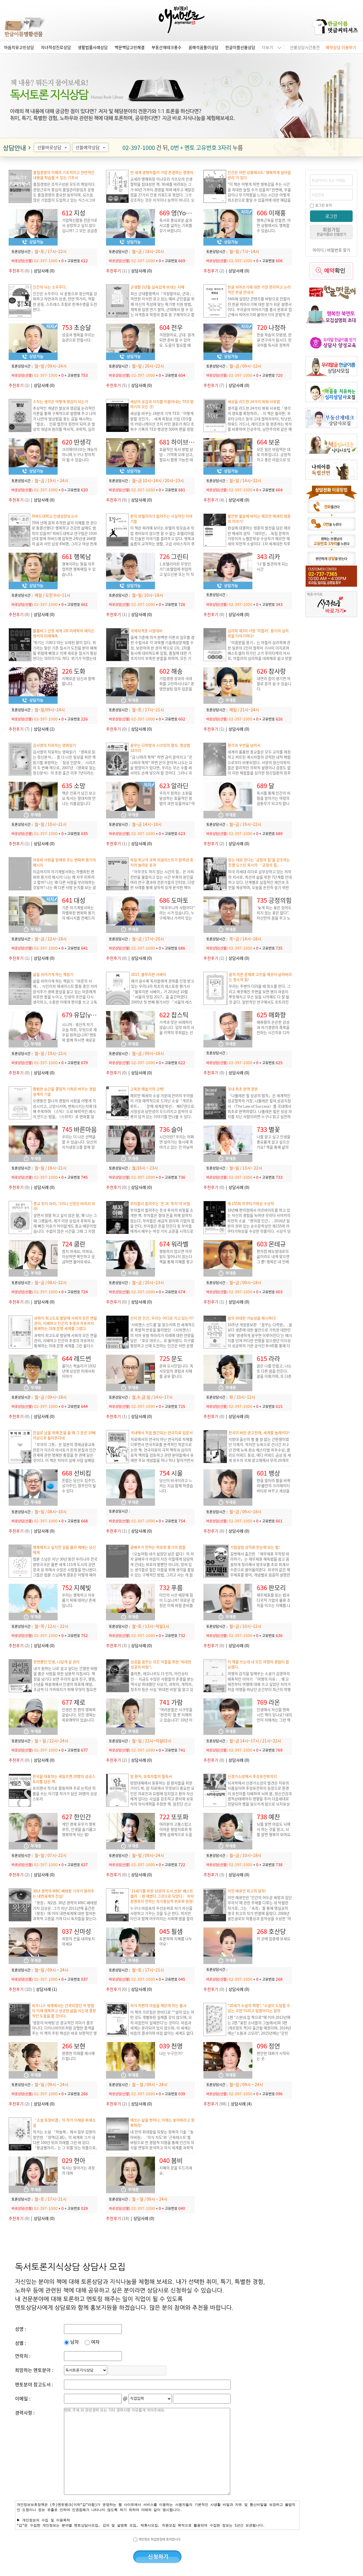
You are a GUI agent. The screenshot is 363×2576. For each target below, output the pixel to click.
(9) (116, 500)
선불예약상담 (91, 147)
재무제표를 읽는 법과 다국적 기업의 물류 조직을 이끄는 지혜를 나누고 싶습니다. (273, 1602)
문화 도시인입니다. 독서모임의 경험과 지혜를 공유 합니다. (176, 1371)
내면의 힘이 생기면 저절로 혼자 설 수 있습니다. (274, 683)
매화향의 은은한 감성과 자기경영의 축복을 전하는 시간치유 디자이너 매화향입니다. (273, 1029)
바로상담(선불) (22, 260)
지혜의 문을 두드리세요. (175, 2170)
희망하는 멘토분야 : (34, 2370)
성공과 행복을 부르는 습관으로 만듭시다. (78, 337)
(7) (213, 385)
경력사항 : (25, 2412)
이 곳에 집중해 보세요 (273, 1938)
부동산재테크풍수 (166, 47)
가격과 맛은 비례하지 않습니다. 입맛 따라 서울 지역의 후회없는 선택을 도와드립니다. (176, 1029)
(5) (116, 385)
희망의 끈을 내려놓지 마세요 (78, 1941)
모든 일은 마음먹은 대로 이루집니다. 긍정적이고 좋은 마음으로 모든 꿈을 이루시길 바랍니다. (274, 459)
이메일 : (22, 2398)
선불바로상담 (53, 147)
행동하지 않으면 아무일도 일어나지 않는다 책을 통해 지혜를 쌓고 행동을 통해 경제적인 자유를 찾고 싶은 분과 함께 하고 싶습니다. (176, 1264)
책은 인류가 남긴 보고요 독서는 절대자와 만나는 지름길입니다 (79, 798)
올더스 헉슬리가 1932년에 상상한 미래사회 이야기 (79, 1371)
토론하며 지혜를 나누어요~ (175, 1941)
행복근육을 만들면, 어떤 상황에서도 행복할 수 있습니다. (274, 225)
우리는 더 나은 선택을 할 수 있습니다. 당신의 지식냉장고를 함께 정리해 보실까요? (79, 1144)
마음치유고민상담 (19, 47)
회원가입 (331, 231)
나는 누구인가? (171, 2053)
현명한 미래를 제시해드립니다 (78, 2055)
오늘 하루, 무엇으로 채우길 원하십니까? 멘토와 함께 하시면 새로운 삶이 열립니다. (79, 1037)
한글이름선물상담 (240, 47)
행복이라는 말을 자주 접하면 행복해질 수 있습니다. (79, 569)
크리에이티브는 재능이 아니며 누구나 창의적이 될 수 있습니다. (79, 454)
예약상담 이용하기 (341, 47)
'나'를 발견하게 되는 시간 (272, 566)
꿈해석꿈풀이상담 (203, 47)
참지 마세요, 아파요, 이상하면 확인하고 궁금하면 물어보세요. (78, 1256)
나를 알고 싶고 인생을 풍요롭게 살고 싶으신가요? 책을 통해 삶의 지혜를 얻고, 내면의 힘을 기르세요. (274, 1147)
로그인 (331, 216)
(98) (215, 2104)
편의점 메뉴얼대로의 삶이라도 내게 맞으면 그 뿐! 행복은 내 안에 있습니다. (273, 1258)
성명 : (20, 2329)
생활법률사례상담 (93, 47)
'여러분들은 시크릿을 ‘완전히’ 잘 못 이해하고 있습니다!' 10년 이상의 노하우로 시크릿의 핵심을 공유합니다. (176, 1720)
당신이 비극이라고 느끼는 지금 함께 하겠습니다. (176, 1485)
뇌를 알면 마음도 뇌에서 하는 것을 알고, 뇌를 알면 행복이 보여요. (274, 1829)
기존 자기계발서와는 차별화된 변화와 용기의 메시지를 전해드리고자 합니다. (78, 915)
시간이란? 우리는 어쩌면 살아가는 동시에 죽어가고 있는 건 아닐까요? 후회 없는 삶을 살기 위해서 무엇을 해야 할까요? (176, 1149)
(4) (213, 500)
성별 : (20, 2343)
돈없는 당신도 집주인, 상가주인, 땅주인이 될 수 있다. (79, 1485)
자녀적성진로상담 (56, 47)
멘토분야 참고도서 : (34, 2384)
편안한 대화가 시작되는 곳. (273, 2055)
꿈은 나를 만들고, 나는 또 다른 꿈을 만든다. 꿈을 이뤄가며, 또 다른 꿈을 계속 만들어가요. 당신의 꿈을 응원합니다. (274, 1378)
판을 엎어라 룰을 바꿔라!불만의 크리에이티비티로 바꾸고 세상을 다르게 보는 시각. (273, 1488)
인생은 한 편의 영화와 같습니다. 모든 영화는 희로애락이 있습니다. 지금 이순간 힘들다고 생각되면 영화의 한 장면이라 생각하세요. (79, 1722)
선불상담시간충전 (305, 47)
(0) (19, 270)
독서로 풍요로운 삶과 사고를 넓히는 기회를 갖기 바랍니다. (175, 225)
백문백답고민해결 (130, 47)
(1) (116, 270)
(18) (117, 2218)
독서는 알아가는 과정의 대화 (78, 2170)
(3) (116, 1645)
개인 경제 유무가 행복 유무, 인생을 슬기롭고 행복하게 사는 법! (79, 1829)
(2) (213, 270)
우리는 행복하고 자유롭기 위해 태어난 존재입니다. (79, 1600)
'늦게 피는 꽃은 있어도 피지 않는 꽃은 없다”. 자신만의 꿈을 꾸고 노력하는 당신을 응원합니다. (274, 918)
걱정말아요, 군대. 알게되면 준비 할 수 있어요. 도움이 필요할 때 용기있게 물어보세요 (176, 342)
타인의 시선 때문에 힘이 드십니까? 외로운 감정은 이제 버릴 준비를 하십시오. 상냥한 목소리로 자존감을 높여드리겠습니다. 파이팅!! (177, 1607)
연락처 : (22, 2356)
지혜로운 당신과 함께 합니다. (78, 681)
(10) (20, 1989)
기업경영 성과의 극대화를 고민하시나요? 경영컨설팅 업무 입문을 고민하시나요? (176, 686)
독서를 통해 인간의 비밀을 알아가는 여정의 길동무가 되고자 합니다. (273, 800)
